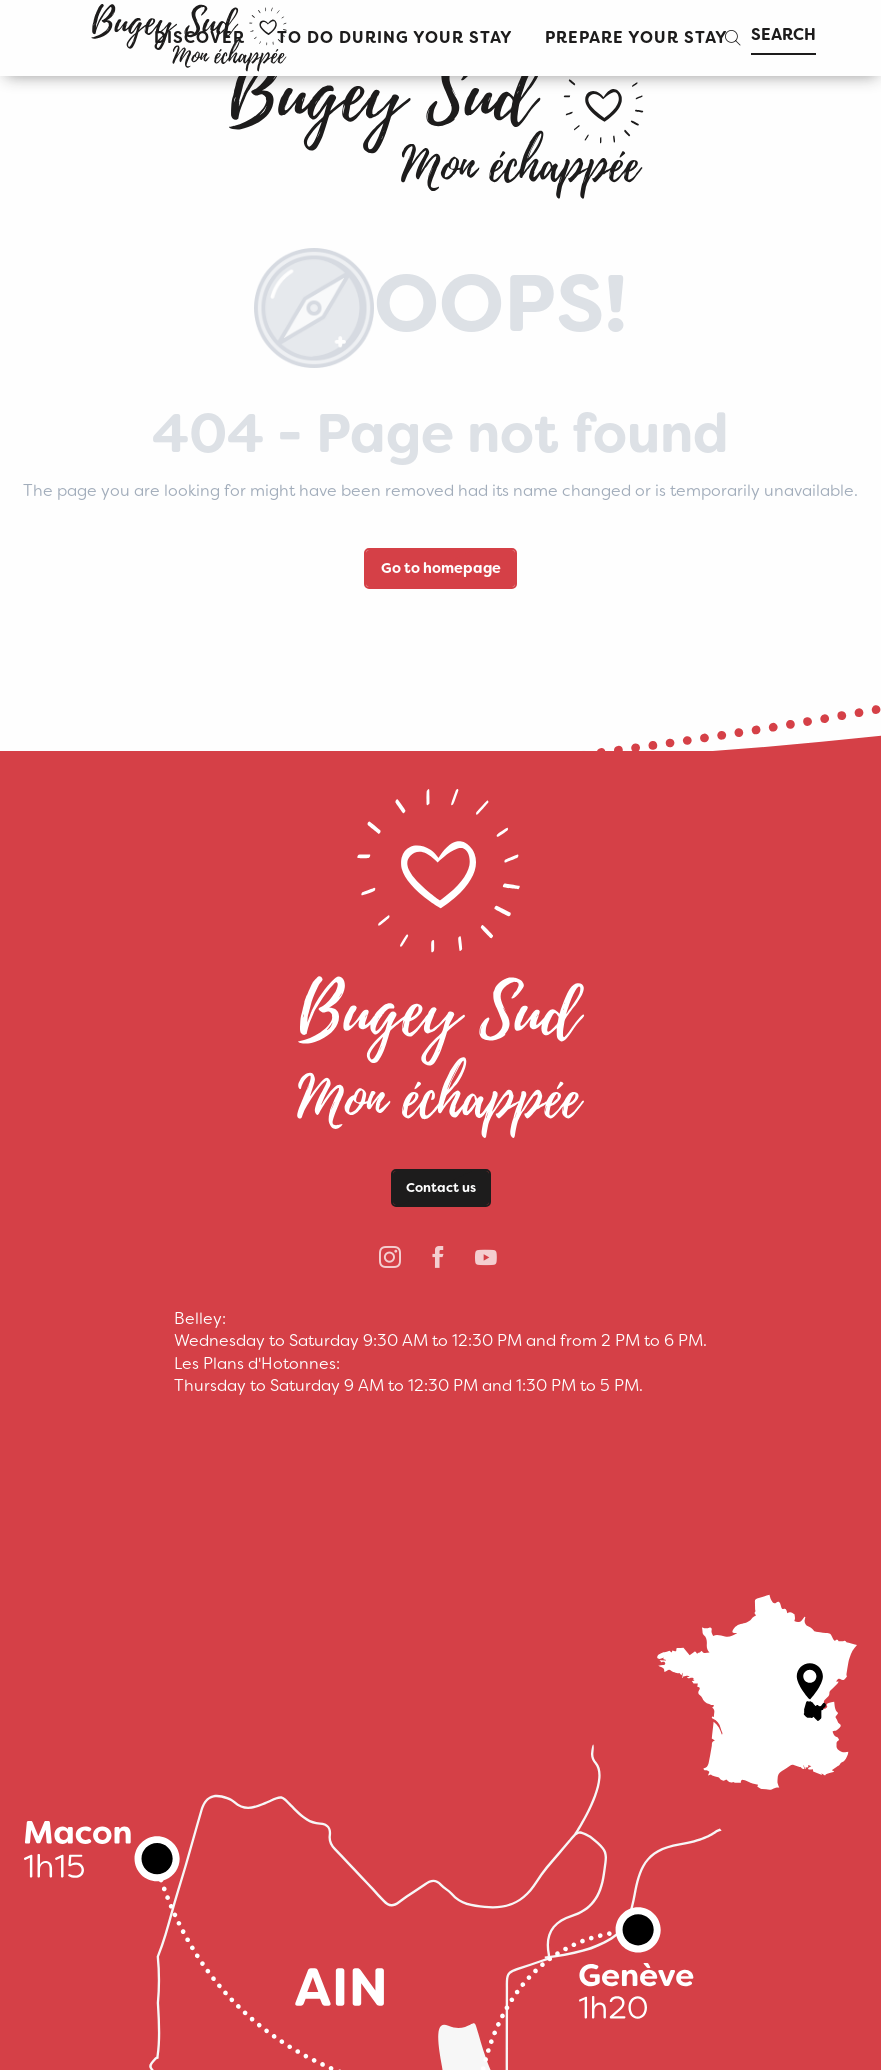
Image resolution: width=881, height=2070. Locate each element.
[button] (395, 38)
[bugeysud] (440, 120)
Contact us (441, 1187)
